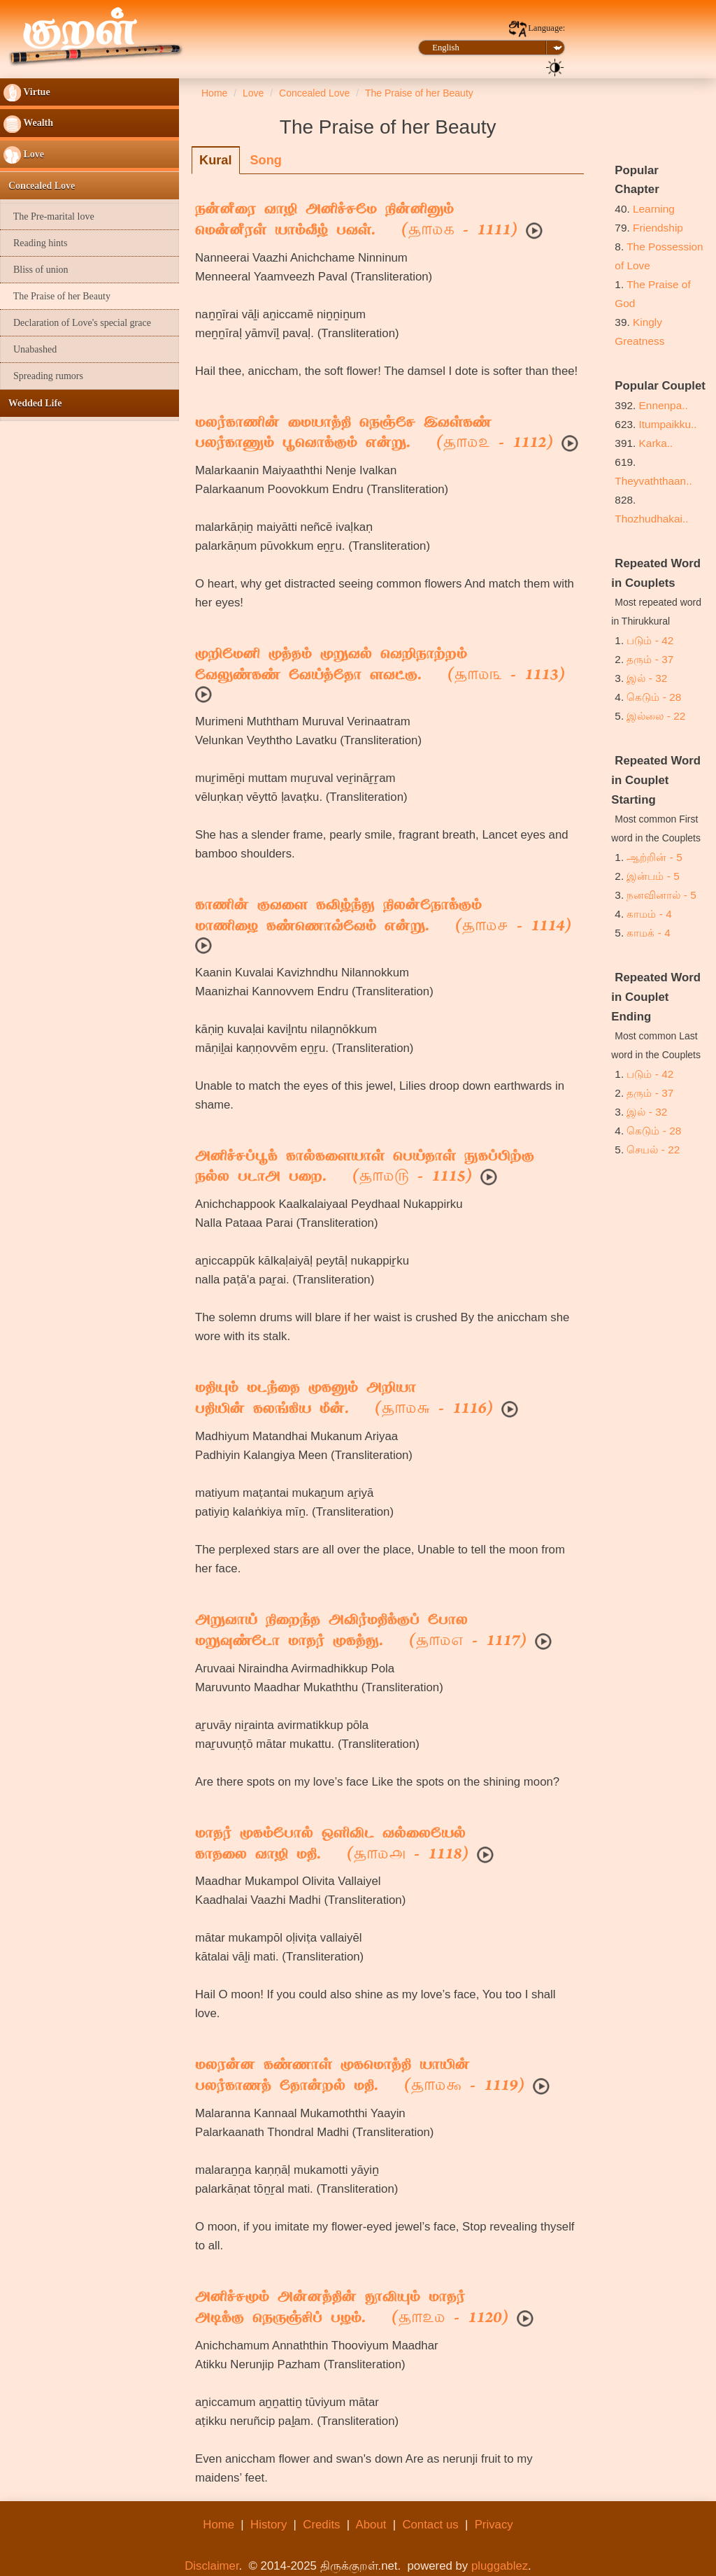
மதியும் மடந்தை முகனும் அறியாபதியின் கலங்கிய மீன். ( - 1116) (344, 1399)
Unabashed (30, 349)
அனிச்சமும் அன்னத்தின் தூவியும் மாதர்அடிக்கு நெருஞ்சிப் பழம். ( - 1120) (351, 2309)
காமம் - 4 (648, 914)
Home (218, 2524)
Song (265, 160)
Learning (654, 209)
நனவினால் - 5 (661, 895)
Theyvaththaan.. (653, 481)
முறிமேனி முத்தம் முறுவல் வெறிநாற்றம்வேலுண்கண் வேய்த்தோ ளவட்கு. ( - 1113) (380, 666)
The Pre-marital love (48, 216)
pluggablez (499, 2566)
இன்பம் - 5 (652, 876)
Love (23, 155)
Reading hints (35, 243)
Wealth (28, 124)
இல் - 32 (646, 678)
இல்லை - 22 (655, 716)
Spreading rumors (43, 376)
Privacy (494, 2524)
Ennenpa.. (663, 405)
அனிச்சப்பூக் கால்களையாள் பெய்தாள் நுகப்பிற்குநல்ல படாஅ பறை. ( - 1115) (364, 1168)
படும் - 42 (649, 640)
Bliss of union (36, 269)
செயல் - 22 (653, 1149)
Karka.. (656, 443)
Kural (215, 160)
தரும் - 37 (649, 659)
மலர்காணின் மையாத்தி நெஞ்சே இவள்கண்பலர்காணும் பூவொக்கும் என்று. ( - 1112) (374, 434)
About (371, 2524)
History (268, 2524)
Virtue (26, 92)
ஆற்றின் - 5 (654, 857)
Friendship (658, 228)
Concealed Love (39, 185)
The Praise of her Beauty (56, 296)
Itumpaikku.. (668, 424)
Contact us (430, 2524)
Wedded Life (32, 403)
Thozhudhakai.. (651, 519)
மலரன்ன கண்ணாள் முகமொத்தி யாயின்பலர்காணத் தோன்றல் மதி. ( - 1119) (359, 2076)
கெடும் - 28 (653, 697)
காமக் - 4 (648, 933)
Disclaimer (211, 2566)
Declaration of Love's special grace (77, 323)
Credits (321, 2524)
